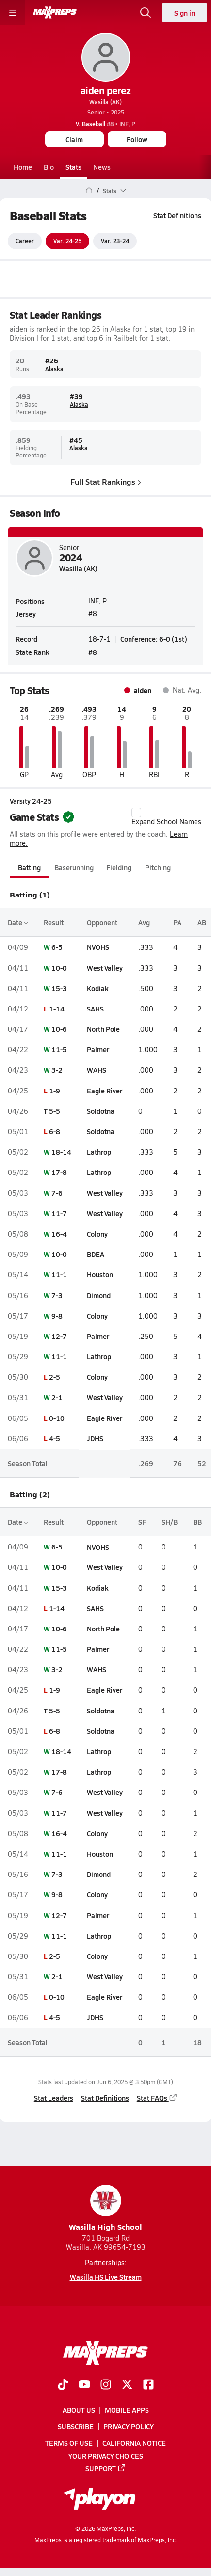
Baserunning (74, 867)
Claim (74, 139)
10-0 (59, 968)
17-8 (59, 1172)
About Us (79, 2409)
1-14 (57, 1008)
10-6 (59, 1029)
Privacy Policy (128, 2426)
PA (177, 922)
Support (105, 2468)
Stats (73, 167)
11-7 (59, 1213)
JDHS (95, 1438)
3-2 (57, 1070)
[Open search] (145, 12)
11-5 (59, 1049)
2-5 (54, 1377)
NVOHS (98, 947)
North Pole (103, 1029)
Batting (29, 867)
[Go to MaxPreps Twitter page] (127, 2385)
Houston (100, 1275)
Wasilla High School (105, 2208)
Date (18, 922)
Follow (137, 139)
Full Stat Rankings (105, 481)
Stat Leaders (53, 2098)
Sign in (184, 12)
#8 (92, 652)
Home (23, 167)
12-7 (59, 1336)
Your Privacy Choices (105, 2455)
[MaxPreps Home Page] (89, 190)
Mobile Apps (127, 2409)
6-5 (57, 947)
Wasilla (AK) (105, 102)
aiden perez (106, 90)
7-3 (57, 1295)
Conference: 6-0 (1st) (153, 639)
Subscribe (76, 2426)
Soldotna (100, 1111)
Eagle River (104, 1090)
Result (54, 922)
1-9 (54, 1090)
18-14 (61, 1152)
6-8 (54, 1131)
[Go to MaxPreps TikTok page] (63, 2385)
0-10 (57, 1418)
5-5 (54, 1111)
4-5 (54, 1438)
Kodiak (98, 988)
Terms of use (69, 2442)
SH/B (170, 1521)
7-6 (57, 1193)
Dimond (99, 1295)
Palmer (98, 1049)
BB (197, 1521)
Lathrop (99, 1152)
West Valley (105, 968)
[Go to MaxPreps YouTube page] (84, 2385)
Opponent (102, 922)
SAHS (95, 1008)
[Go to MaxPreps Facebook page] (148, 2385)
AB (201, 922)
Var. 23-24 (115, 241)
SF (142, 1521)
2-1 (57, 1397)
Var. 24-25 (67, 241)
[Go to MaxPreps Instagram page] (106, 2385)
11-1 (59, 1275)
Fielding (118, 867)
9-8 (57, 1316)
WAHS (96, 1070)
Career (25, 241)
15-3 (59, 988)
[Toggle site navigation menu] (12, 12)
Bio (49, 167)
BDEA (95, 1254)
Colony (97, 1234)
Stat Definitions (177, 215)
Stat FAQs (157, 2098)
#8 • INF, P (105, 124)
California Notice (134, 2442)
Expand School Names (166, 817)
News (102, 167)
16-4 (59, 1234)
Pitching (158, 867)
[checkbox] (136, 812)
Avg (144, 922)
